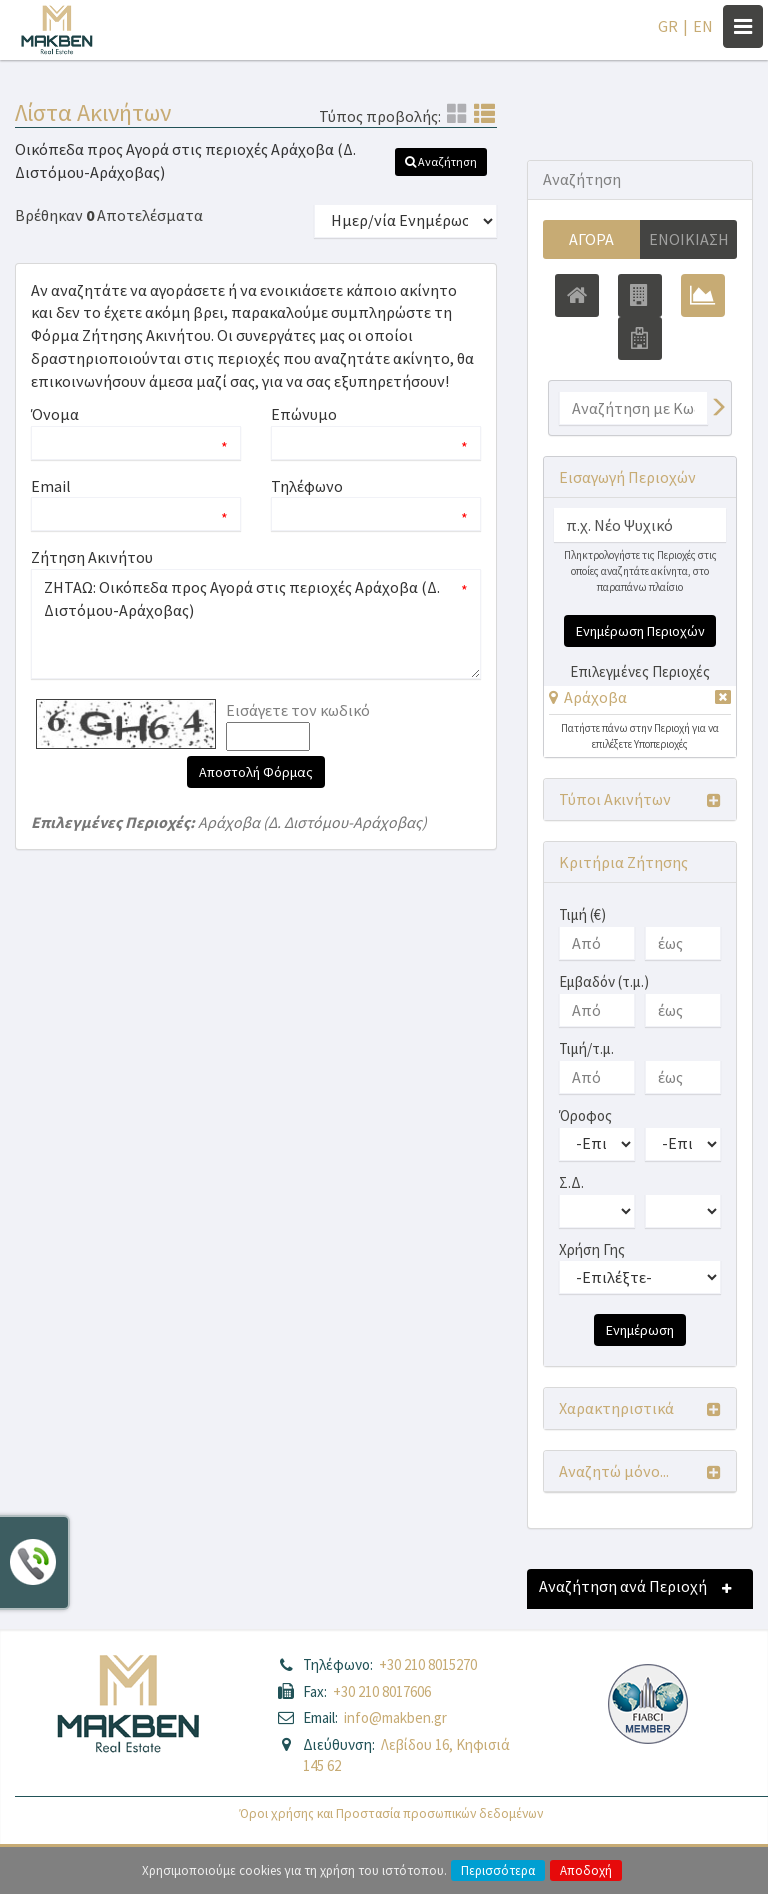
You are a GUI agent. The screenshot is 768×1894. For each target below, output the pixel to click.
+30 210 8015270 (428, 1664)
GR (668, 26)
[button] (441, 162)
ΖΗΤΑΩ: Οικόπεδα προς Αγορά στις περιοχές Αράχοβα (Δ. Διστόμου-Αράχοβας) (256, 624)
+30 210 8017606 (382, 1691)
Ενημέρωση (640, 1330)
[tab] (640, 700)
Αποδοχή (586, 1870)
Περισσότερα (498, 1870)
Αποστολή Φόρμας (256, 772)
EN (703, 26)
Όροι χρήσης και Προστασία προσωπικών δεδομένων (391, 1813)
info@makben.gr (395, 1717)
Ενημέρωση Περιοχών (640, 631)
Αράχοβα (595, 697)
